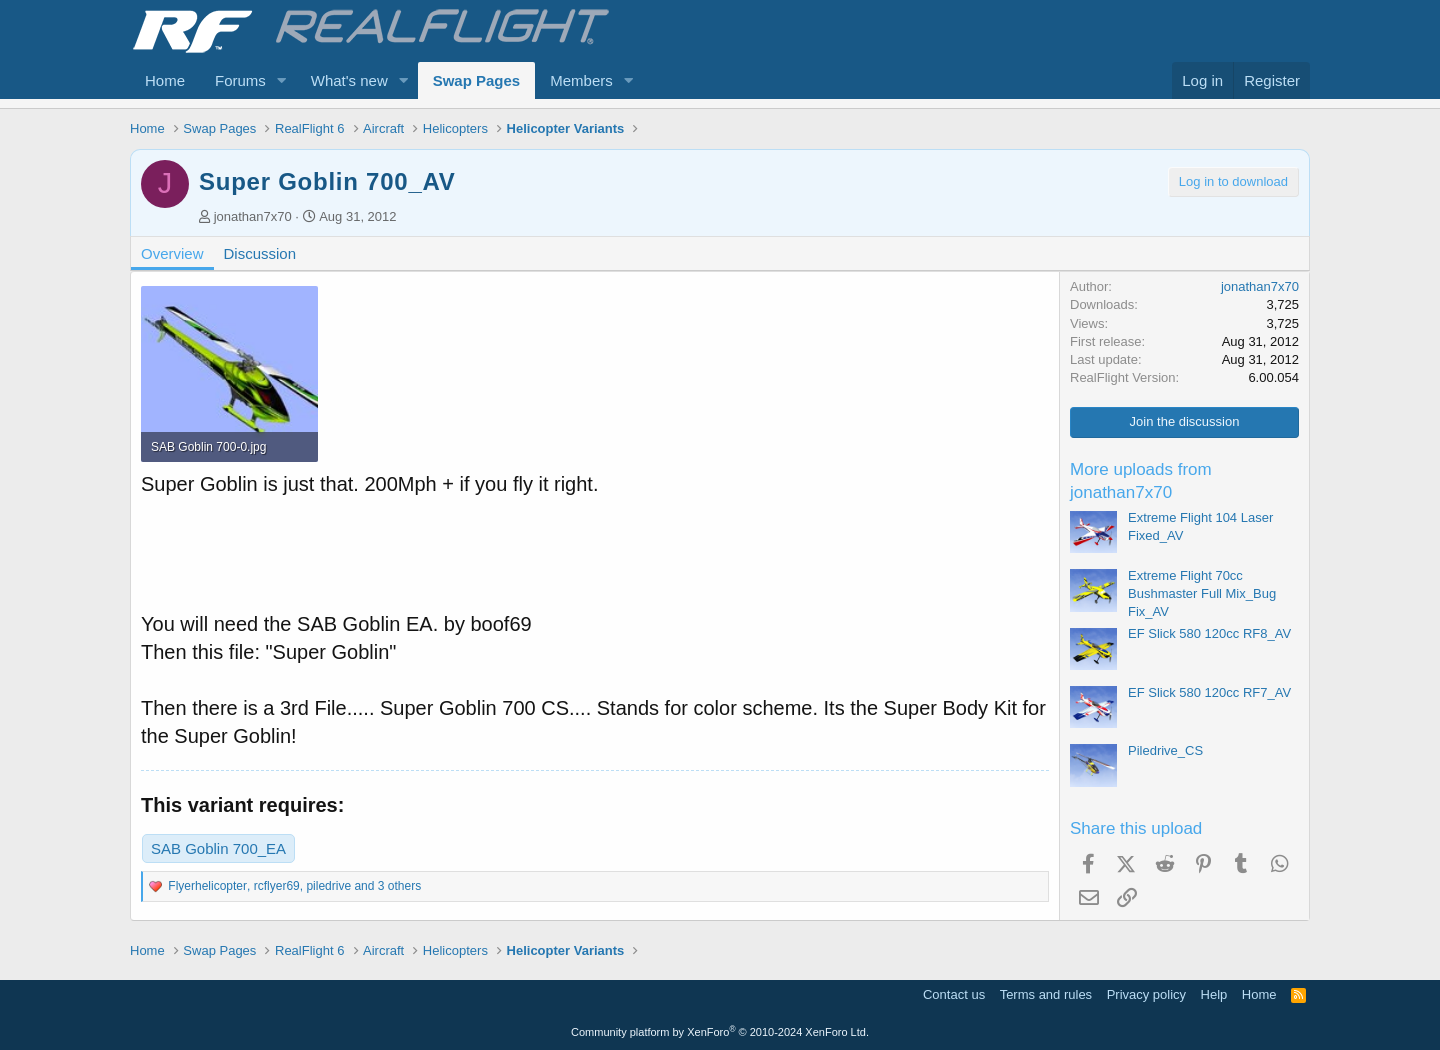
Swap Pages (477, 80)
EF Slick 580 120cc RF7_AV (1209, 692)
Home (165, 80)
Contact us (954, 994)
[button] (282, 80)
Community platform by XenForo (720, 1032)
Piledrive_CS (1165, 750)
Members (581, 80)
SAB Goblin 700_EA (218, 848)
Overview (172, 253)
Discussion (260, 253)
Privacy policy (1146, 994)
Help (1214, 994)
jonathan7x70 (253, 216)
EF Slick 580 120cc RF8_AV (1209, 633)
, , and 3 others (294, 886)
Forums (240, 80)
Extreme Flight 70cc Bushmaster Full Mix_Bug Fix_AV (1202, 593)
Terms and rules (1046, 994)
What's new (349, 80)
